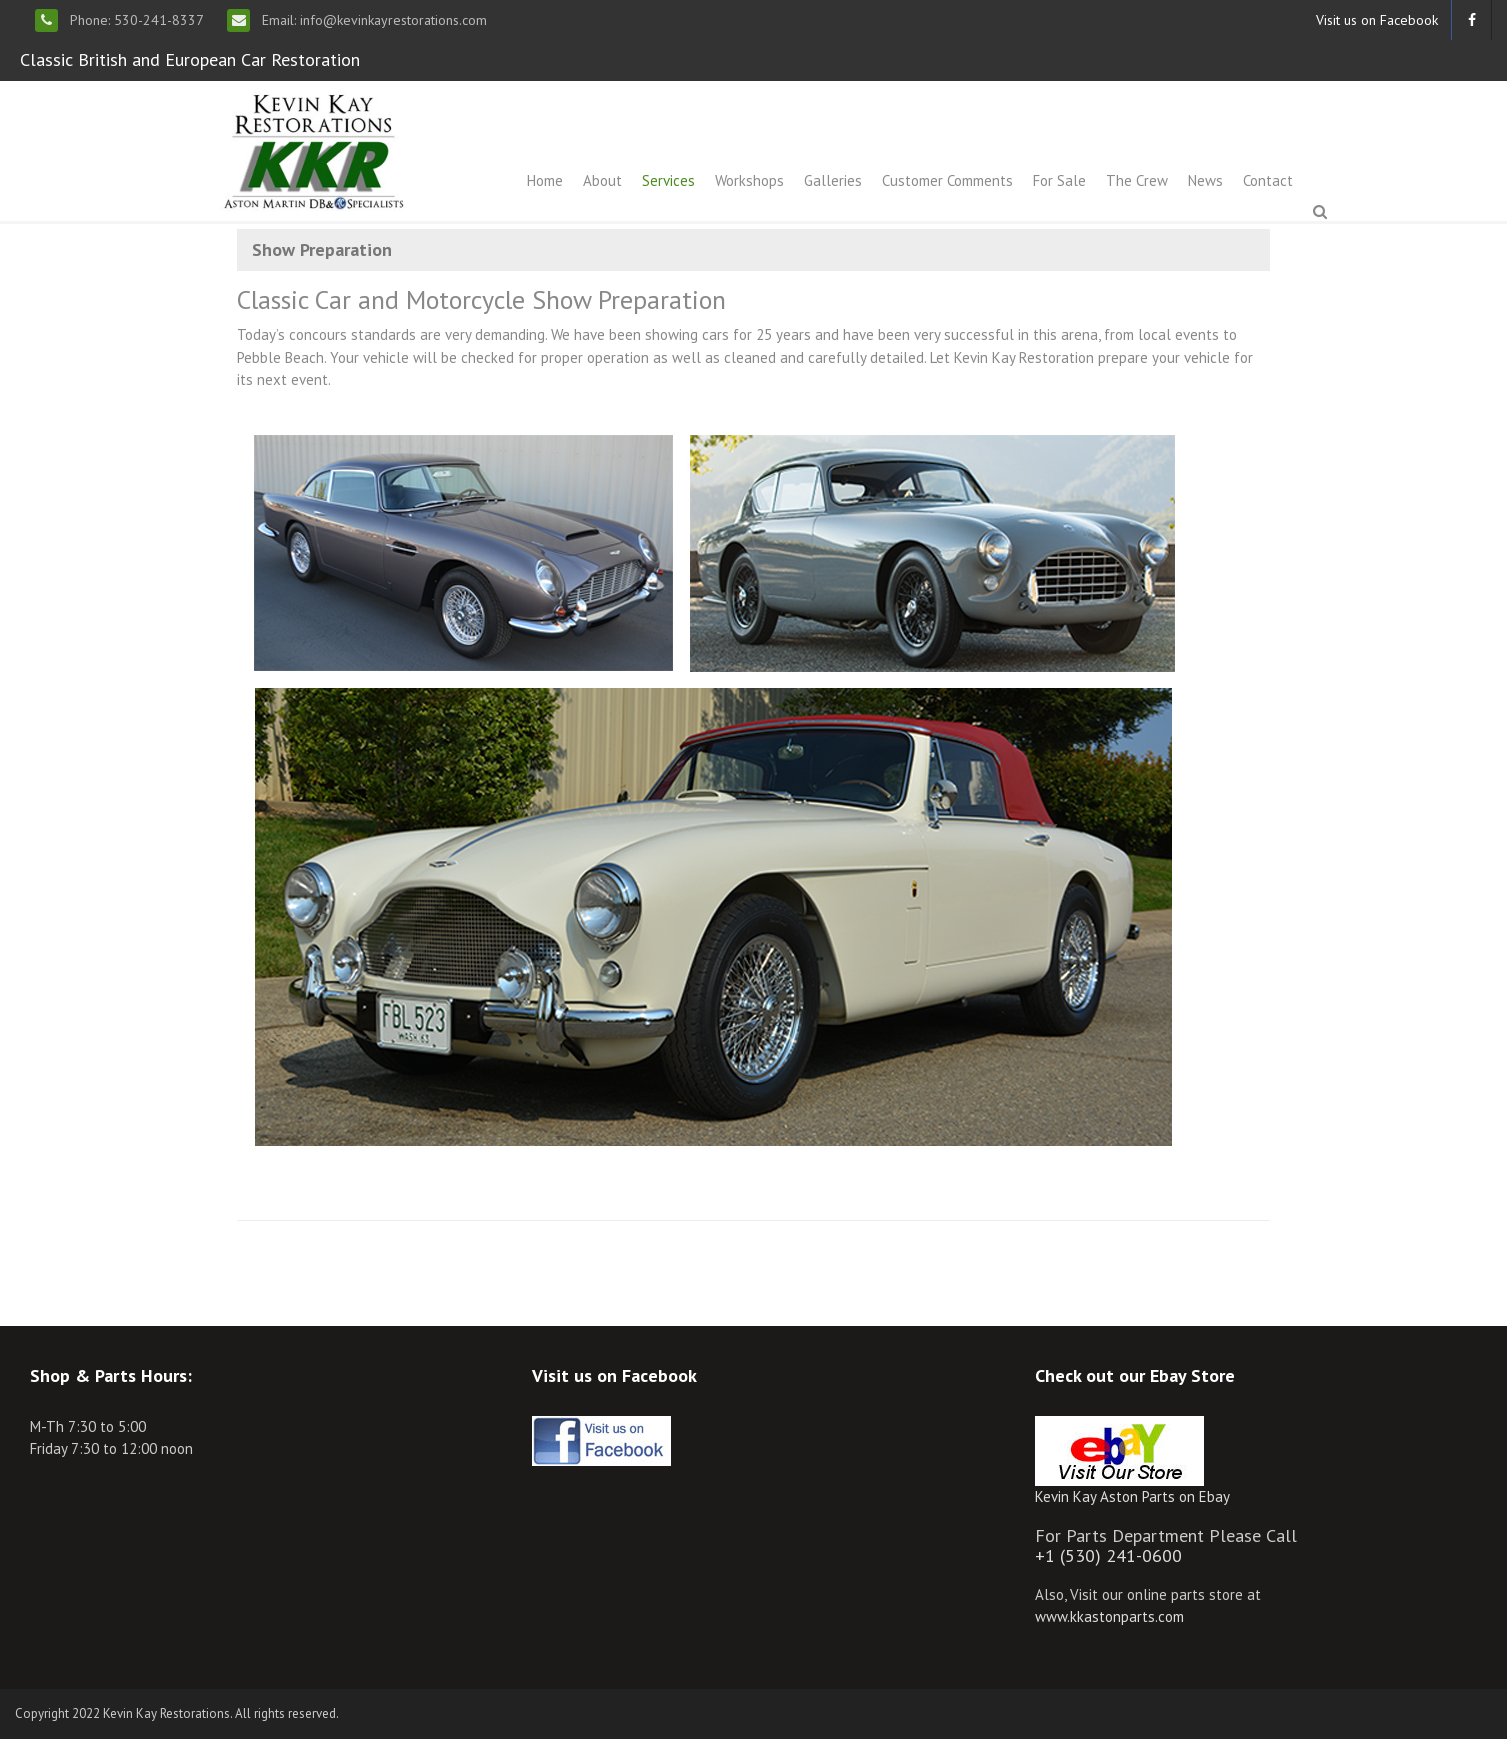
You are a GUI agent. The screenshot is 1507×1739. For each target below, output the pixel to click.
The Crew (1137, 180)
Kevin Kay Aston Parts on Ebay (1132, 1496)
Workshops (749, 180)
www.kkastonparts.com (1109, 1616)
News (1205, 180)
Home (545, 180)
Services (668, 180)
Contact (1268, 180)
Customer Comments (947, 180)
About (602, 180)
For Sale (1059, 180)
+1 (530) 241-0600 (1108, 1555)
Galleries (833, 180)
